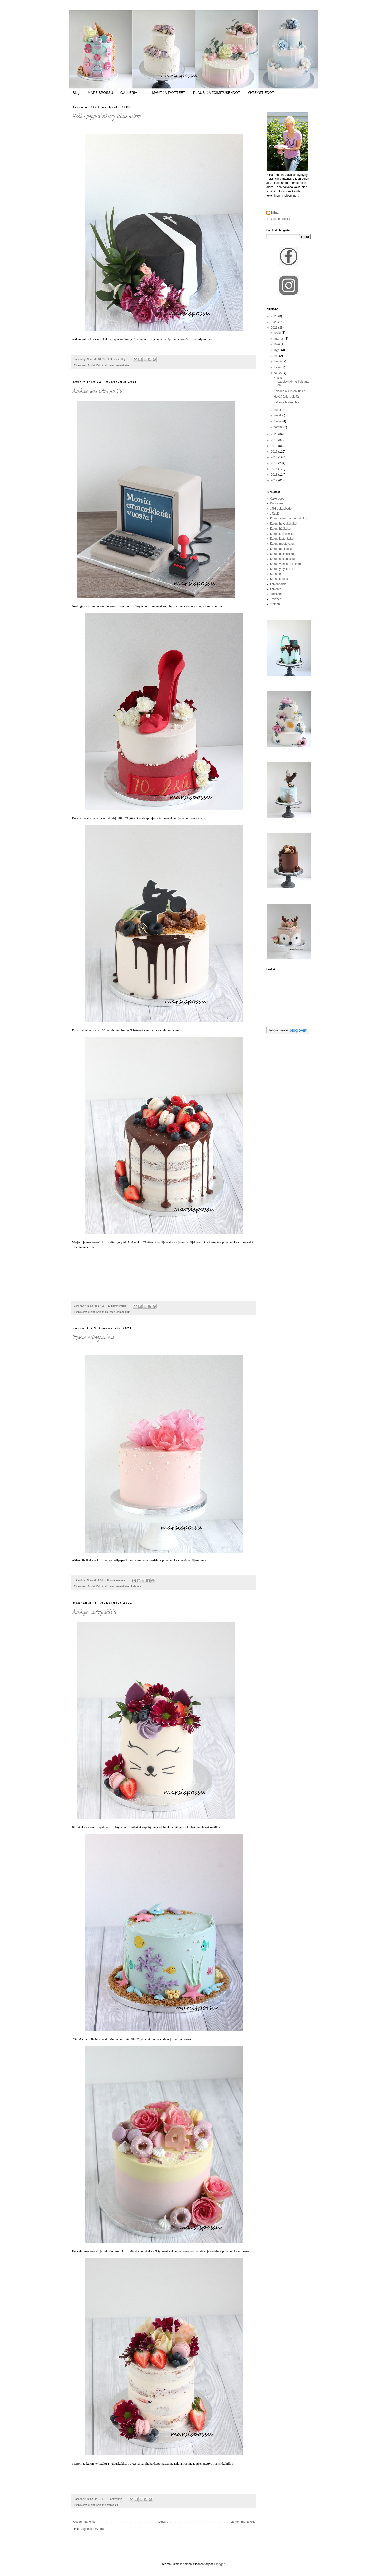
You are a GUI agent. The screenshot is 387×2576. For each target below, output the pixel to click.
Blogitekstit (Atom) (92, 2529)
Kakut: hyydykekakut (283, 523)
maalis (279, 415)
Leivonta (136, 1586)
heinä (278, 361)
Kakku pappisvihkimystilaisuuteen (106, 117)
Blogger (219, 2564)
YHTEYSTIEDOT (261, 93)
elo (276, 356)
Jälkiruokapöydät (281, 508)
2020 (274, 434)
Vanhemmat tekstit (243, 2521)
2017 (274, 451)
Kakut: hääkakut (280, 528)
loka (277, 344)
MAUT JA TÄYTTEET (168, 93)
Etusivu (163, 2521)
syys (277, 350)
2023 (274, 316)
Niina (274, 212)
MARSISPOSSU (100, 93)
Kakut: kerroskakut (282, 534)
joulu (278, 332)
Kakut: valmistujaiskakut (286, 564)
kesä (278, 367)
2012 (274, 480)
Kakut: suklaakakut (282, 559)
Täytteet (275, 599)
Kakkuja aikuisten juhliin (98, 391)
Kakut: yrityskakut (281, 569)
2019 (274, 440)
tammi (278, 427)
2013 (274, 474)
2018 (274, 445)
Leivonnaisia (278, 584)
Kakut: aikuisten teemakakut (113, 365)
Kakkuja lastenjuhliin (94, 1612)
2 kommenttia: (115, 2498)
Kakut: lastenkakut (107, 2505)
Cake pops (277, 498)
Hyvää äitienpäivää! (93, 1338)
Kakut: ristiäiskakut (282, 553)
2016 (274, 457)
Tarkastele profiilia (278, 219)
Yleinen (275, 604)
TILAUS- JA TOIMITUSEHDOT (216, 93)
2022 (274, 322)
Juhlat (91, 365)
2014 (274, 469)
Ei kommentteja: (118, 359)
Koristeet (276, 574)
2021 (274, 327)
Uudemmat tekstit (84, 2521)
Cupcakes (276, 503)
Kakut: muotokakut (282, 543)
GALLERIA (128, 93)
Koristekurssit (279, 579)
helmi (278, 421)
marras (279, 338)
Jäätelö (275, 513)
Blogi (76, 93)
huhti (278, 409)
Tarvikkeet (276, 594)
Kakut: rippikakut (281, 549)
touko (278, 373)
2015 (274, 463)
